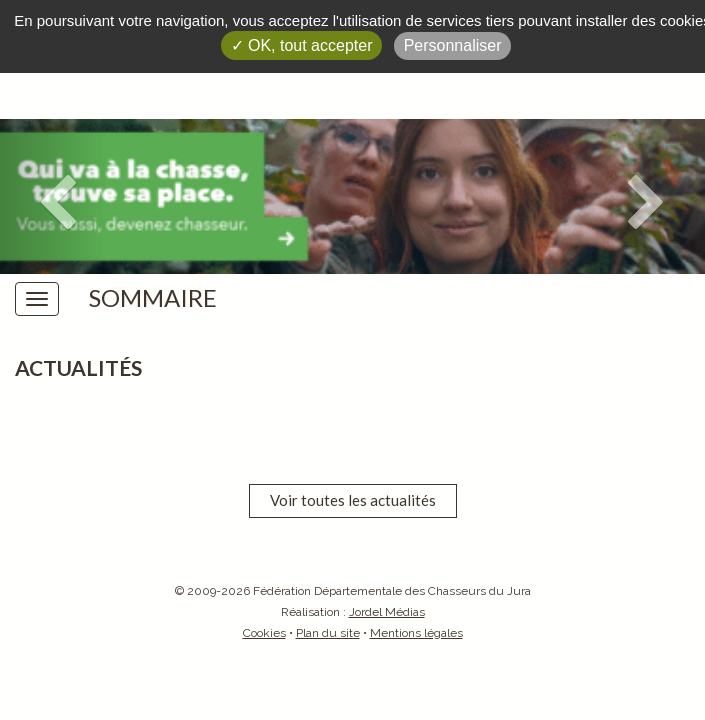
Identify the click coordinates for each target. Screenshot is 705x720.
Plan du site (328, 633)
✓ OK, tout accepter (302, 45)
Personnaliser (453, 45)
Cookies (264, 633)
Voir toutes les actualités (353, 500)
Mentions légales (416, 633)
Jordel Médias (387, 612)
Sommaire (153, 298)
